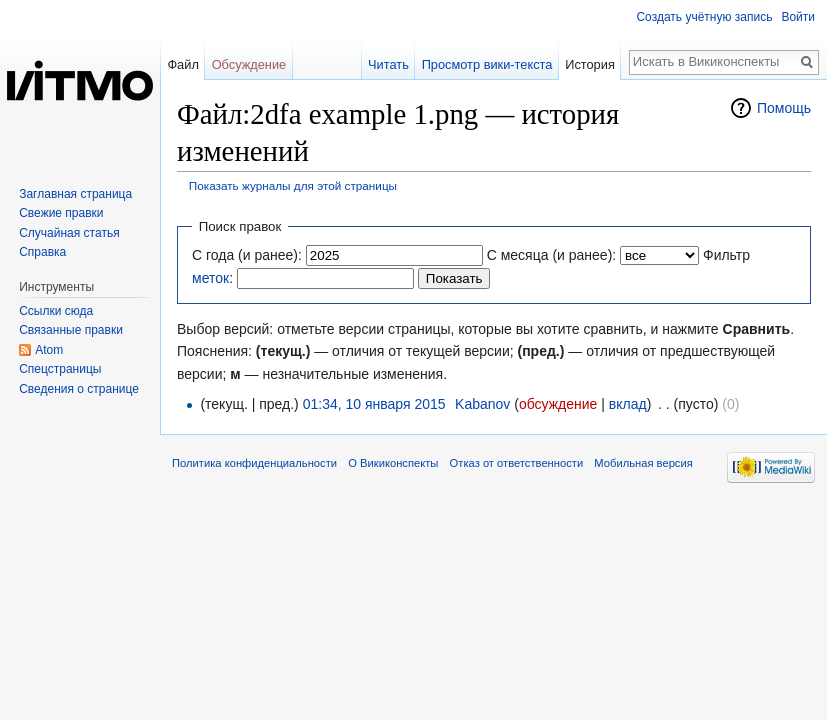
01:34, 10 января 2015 (374, 404)
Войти (798, 17)
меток (210, 278)
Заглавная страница (75, 194)
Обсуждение (249, 64)
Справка (42, 252)
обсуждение (558, 404)
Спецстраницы (60, 369)
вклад (628, 404)
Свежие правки (61, 213)
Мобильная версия (643, 463)
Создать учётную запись (704, 17)
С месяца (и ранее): (552, 255)
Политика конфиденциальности (254, 463)
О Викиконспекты (393, 463)
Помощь (784, 108)
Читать (388, 64)
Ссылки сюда (56, 311)
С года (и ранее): (247, 255)
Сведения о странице (79, 389)
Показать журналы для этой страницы (293, 185)
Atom (49, 350)
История (590, 64)
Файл (182, 64)
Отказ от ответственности (517, 463)
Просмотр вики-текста (487, 64)
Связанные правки (71, 330)
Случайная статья (69, 233)
